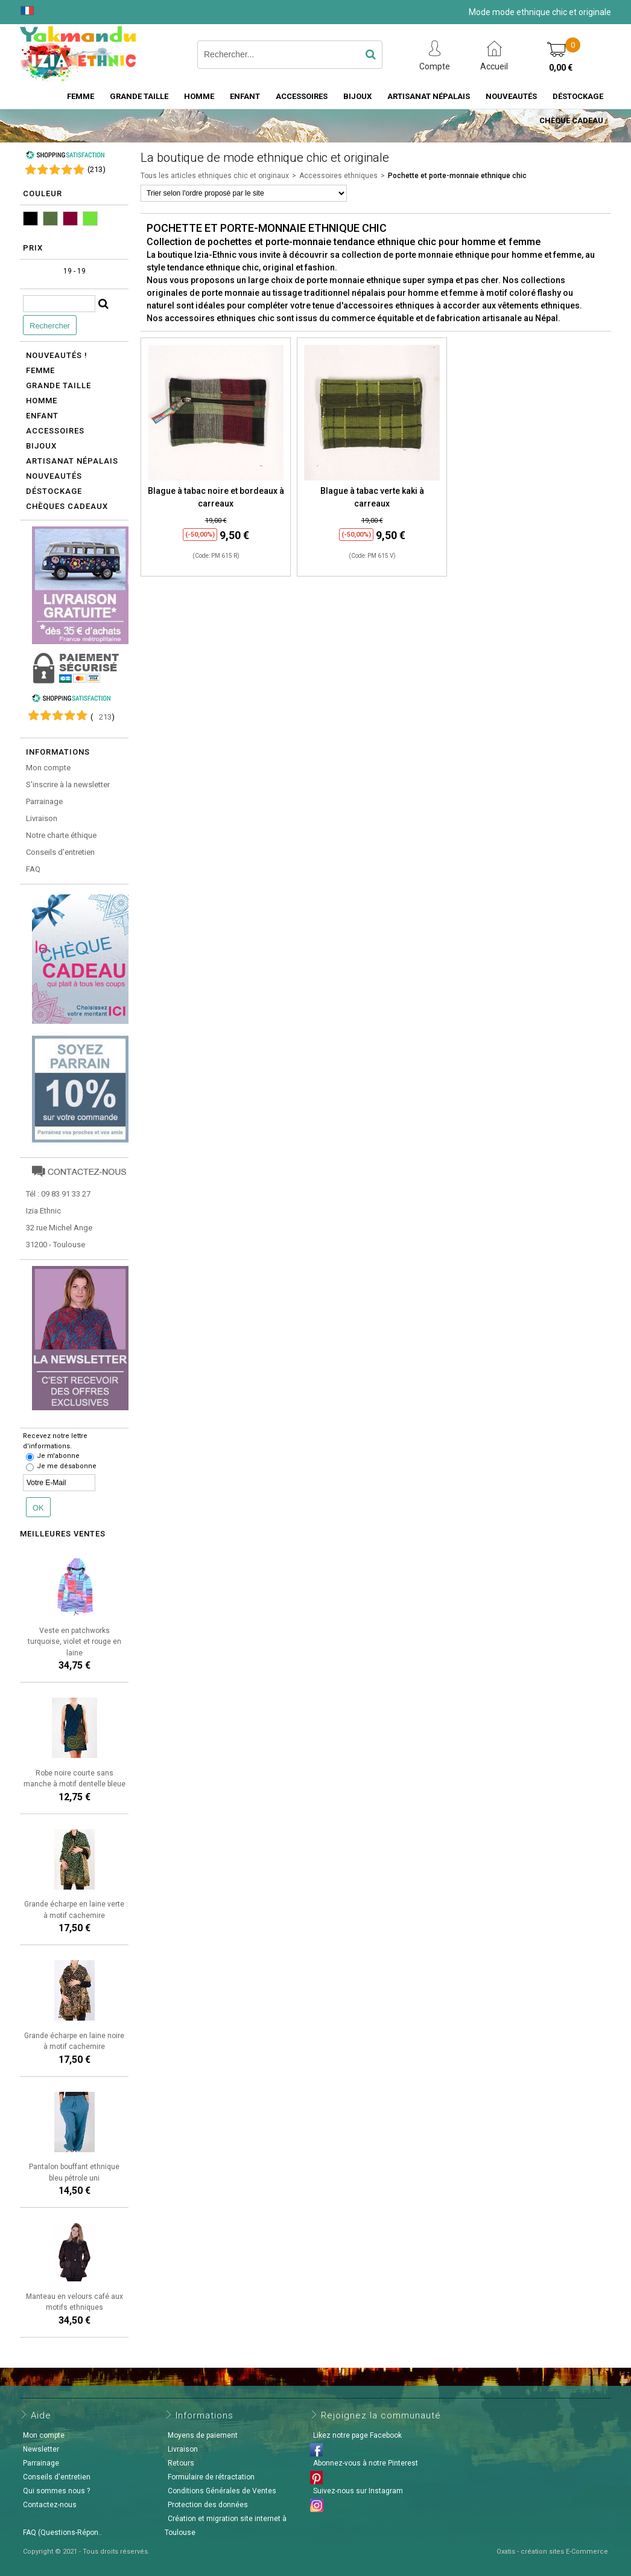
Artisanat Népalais (428, 96)
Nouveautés (511, 96)
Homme (199, 96)
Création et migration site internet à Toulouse (226, 2525)
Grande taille (139, 96)
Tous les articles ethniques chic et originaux (215, 175)
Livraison (41, 818)
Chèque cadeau (571, 120)
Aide (41, 2415)
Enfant (245, 96)
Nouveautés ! (56, 355)
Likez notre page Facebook (357, 2435)
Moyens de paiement (203, 2435)
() (96, 169)
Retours (181, 2463)
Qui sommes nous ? (56, 2491)
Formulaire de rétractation (211, 2477)
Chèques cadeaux (67, 506)
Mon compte (48, 767)
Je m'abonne (58, 1456)
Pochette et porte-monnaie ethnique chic (457, 175)
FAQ (33, 869)
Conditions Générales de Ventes (222, 2491)
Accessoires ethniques (338, 175)
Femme (80, 96)
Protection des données (208, 2505)
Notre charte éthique (61, 835)
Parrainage (44, 801)
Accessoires (302, 96)
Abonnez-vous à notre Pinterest (365, 2463)
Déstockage (578, 96)
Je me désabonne (67, 1466)
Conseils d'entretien (60, 852)
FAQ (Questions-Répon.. (62, 2532)
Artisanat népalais (72, 460)
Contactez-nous (50, 2505)
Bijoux (357, 96)
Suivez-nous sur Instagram (358, 2491)
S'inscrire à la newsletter (68, 784)
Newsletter (41, 2449)
